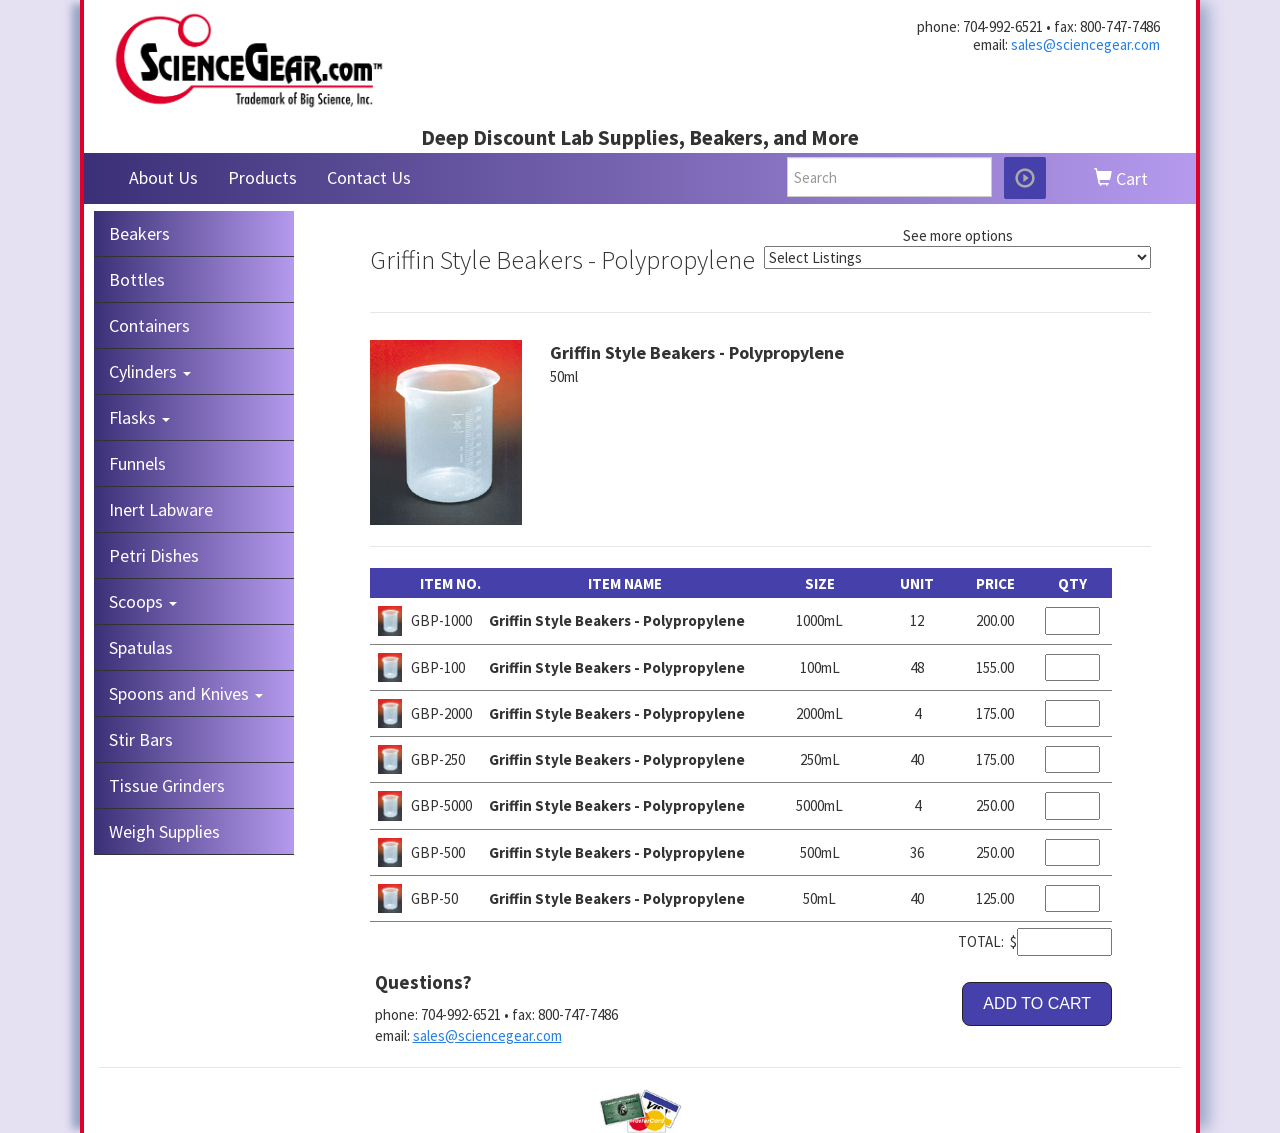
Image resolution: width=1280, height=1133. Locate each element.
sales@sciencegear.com (1085, 44)
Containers (149, 325)
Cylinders (150, 371)
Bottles (137, 279)
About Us (163, 177)
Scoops (143, 601)
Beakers (139, 233)
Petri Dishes (154, 555)
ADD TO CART (1037, 1003)
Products (262, 177)
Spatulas (141, 647)
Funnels (137, 463)
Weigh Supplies (164, 831)
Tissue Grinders (167, 785)
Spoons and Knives (186, 693)
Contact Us (369, 177)
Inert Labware (161, 509)
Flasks (139, 417)
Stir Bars (141, 739)
